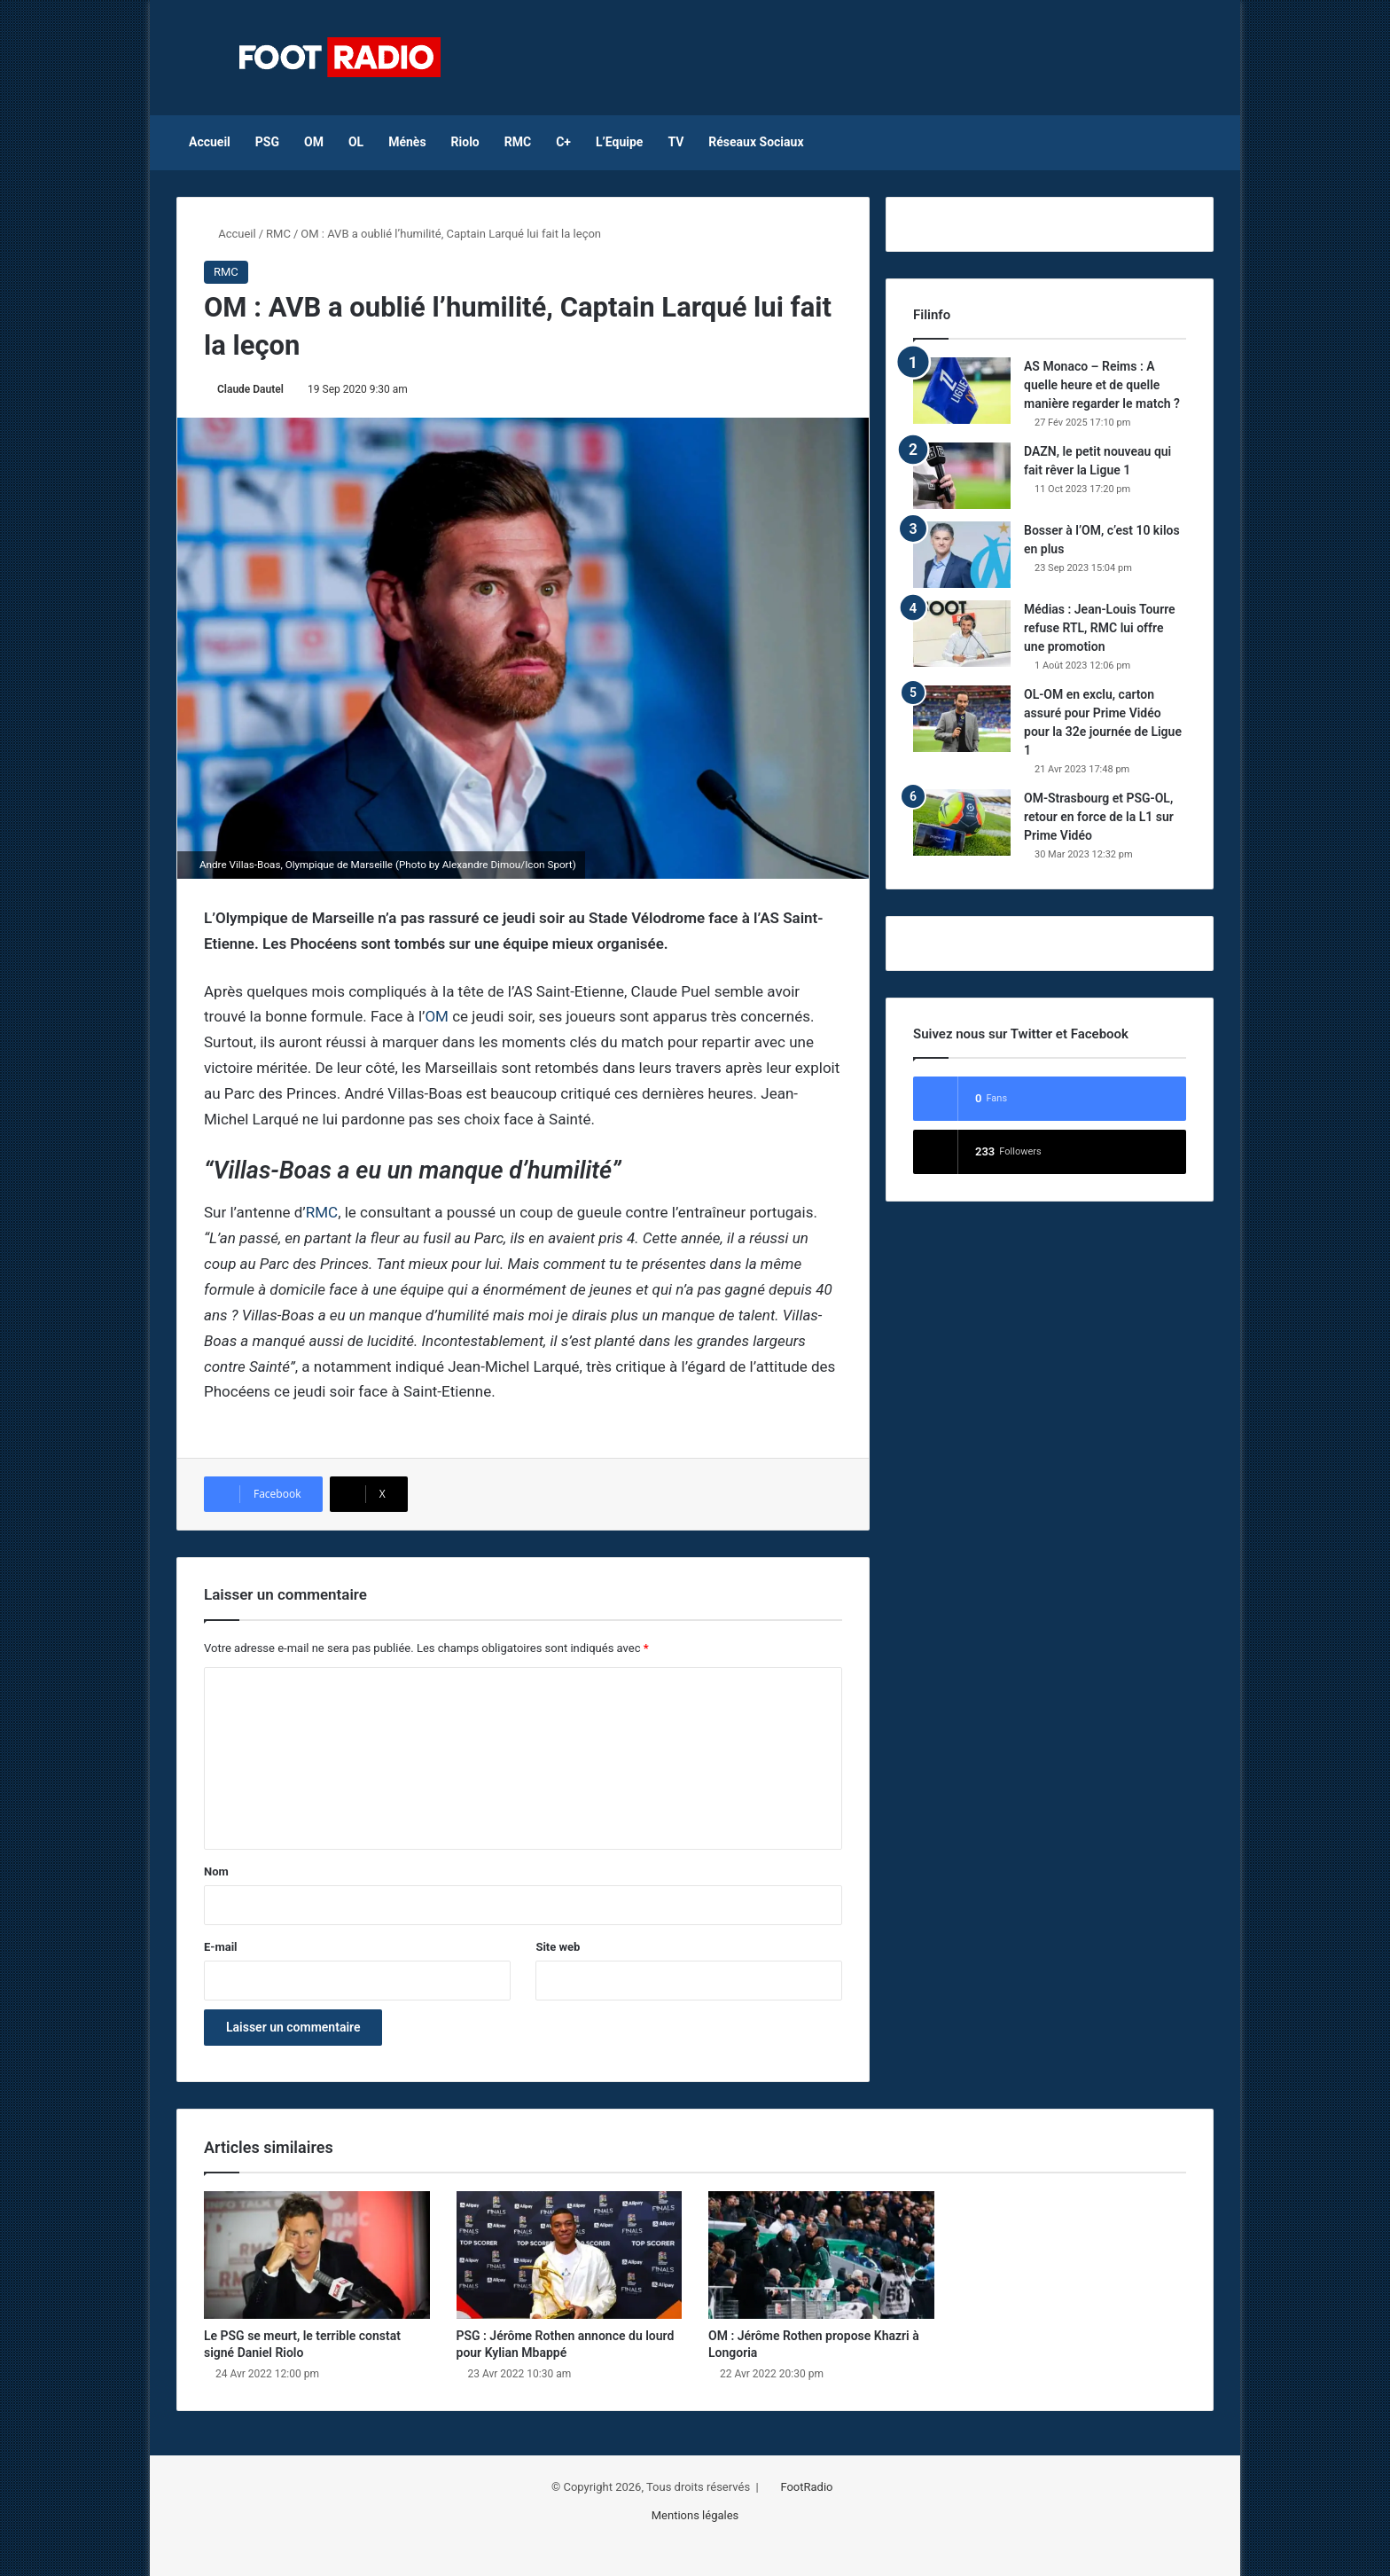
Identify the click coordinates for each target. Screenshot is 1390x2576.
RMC (517, 142)
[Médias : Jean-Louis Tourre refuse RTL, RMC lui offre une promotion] (962, 633)
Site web (557, 1947)
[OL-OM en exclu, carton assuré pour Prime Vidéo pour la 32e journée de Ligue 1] (962, 718)
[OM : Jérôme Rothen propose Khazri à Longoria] (821, 2255)
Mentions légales (695, 2515)
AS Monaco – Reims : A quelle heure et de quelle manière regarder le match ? (1102, 385)
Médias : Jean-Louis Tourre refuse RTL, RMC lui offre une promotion (1099, 628)
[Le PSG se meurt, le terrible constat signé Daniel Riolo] (317, 2255)
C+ (563, 142)
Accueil (209, 142)
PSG (267, 142)
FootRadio (806, 2487)
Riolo (465, 142)
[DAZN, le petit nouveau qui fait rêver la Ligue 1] (962, 475)
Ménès (407, 142)
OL (355, 142)
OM (314, 142)
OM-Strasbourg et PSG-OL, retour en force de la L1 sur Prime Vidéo (1099, 816)
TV (675, 142)
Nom (216, 1871)
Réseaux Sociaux (755, 142)
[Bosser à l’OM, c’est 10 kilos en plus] (962, 554)
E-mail (221, 1947)
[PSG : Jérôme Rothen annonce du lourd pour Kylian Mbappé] (570, 2255)
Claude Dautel (250, 389)
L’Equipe (619, 142)
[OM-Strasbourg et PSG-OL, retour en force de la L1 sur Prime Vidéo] (962, 822)
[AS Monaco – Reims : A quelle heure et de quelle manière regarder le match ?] (962, 390)
